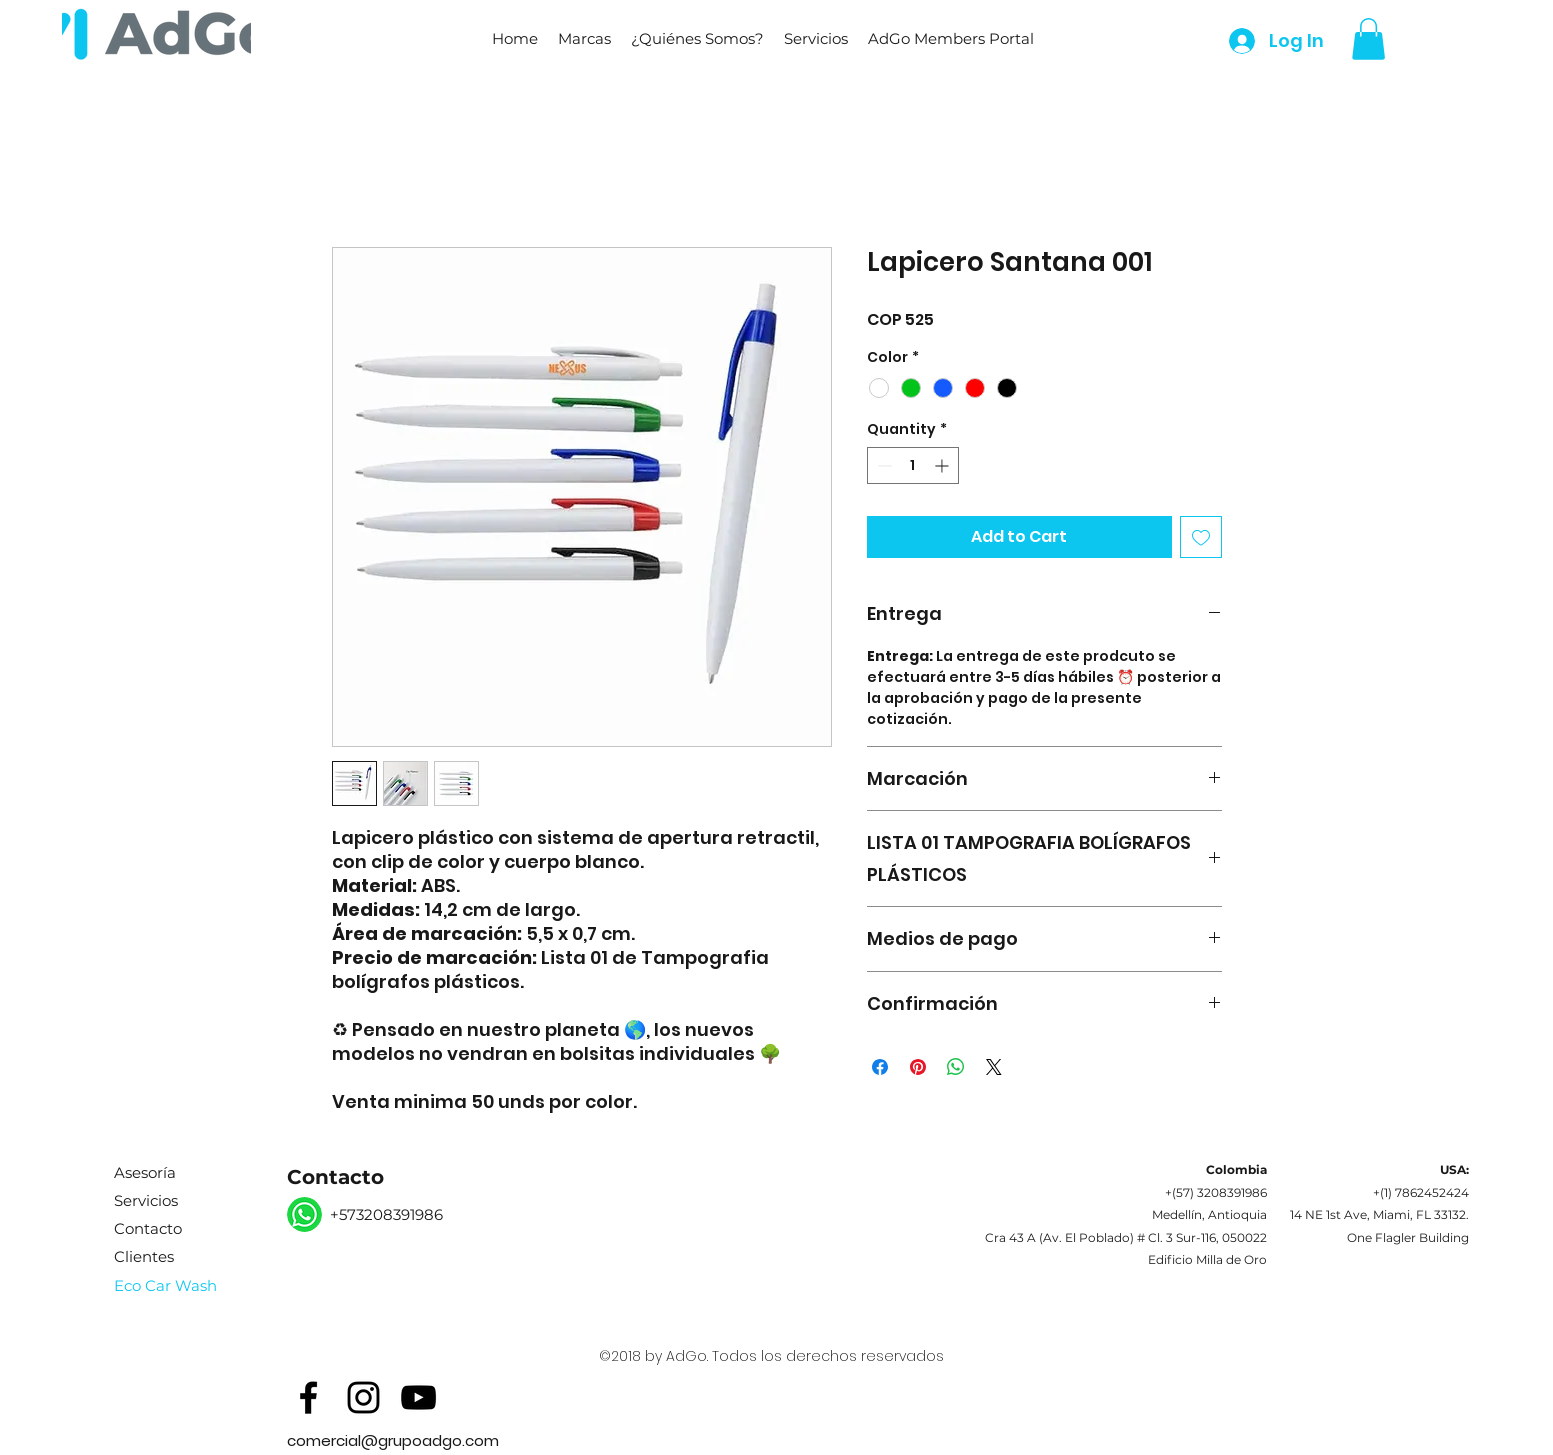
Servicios (146, 1200)
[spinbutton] (913, 465)
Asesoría (145, 1172)
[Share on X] (994, 1067)
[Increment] (943, 465)
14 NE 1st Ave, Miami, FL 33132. (1379, 1214)
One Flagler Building (1408, 1237)
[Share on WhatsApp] (956, 1067)
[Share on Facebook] (880, 1067)
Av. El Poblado (1086, 1237)
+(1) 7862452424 (1421, 1192)
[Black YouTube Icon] (418, 1397)
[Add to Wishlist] (1201, 537)
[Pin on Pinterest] (918, 1067)
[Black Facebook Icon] (308, 1397)
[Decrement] (882, 465)
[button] (584, 39)
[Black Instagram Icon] (363, 1397)
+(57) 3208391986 (1216, 1192)
